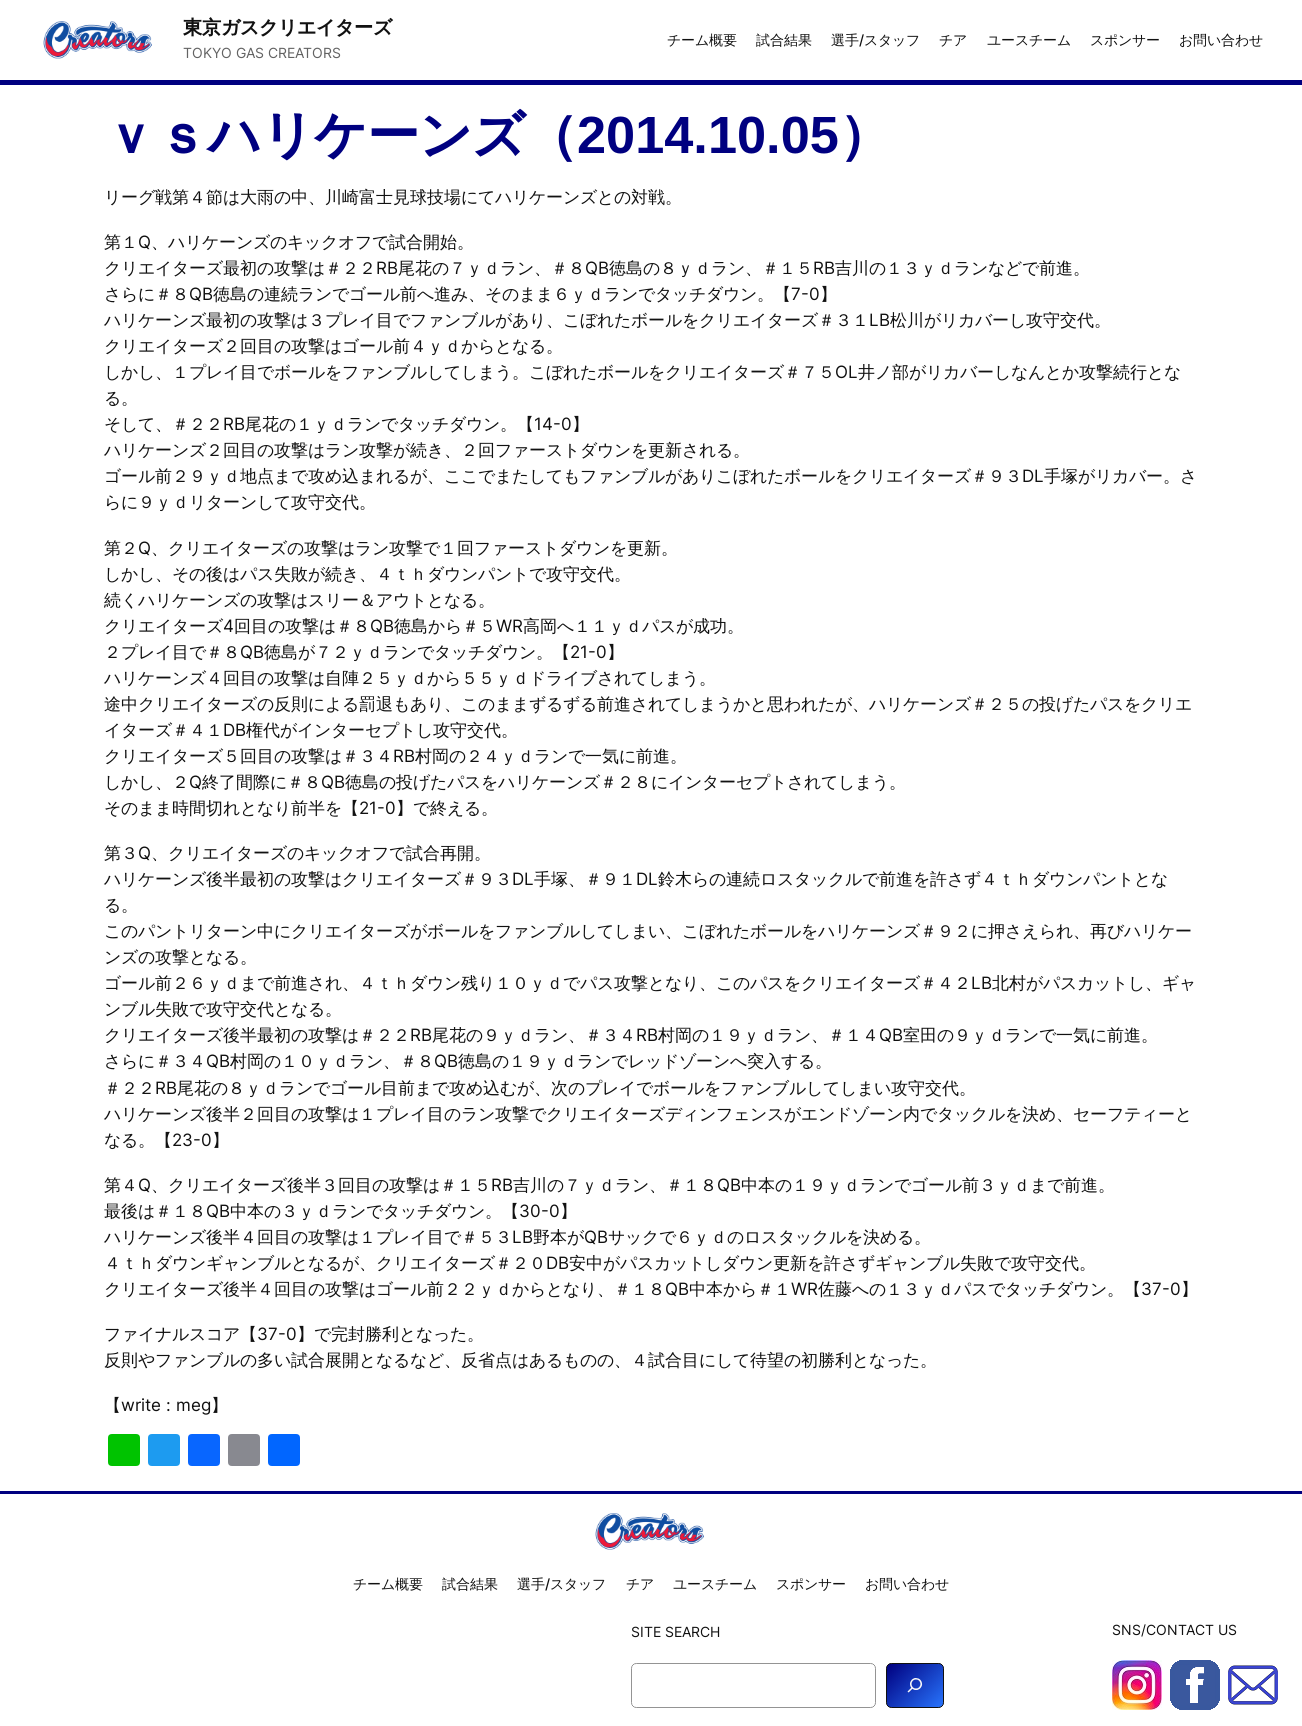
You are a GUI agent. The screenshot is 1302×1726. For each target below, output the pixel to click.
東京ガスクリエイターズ (287, 27)
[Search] (915, 1685)
